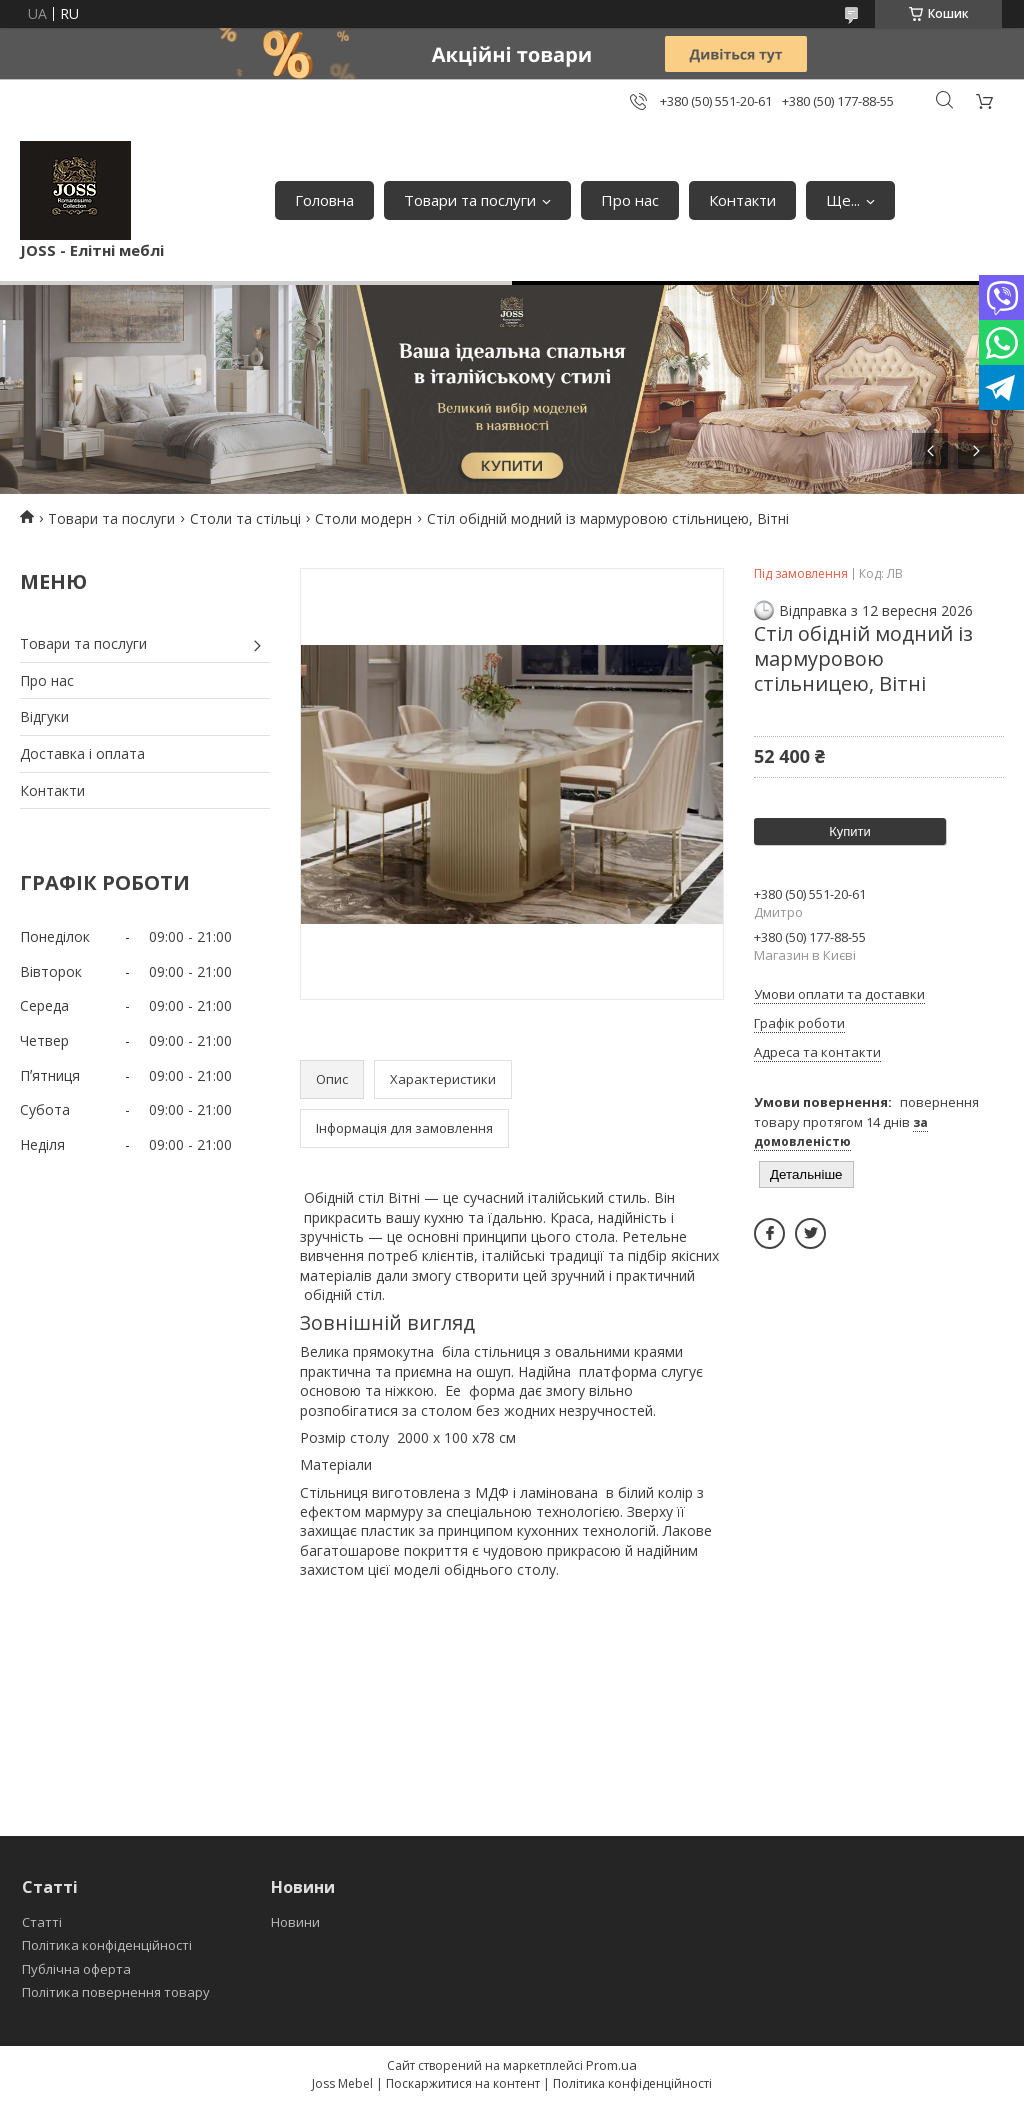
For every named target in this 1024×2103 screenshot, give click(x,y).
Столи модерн (363, 518)
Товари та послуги (470, 200)
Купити (850, 831)
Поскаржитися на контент (463, 2083)
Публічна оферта (76, 1969)
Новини (295, 1922)
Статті (42, 1922)
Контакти (742, 200)
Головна (324, 200)
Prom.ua (611, 2065)
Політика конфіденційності (107, 1945)
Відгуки (44, 716)
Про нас (630, 200)
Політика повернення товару (116, 1992)
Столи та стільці (245, 518)
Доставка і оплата (82, 753)
